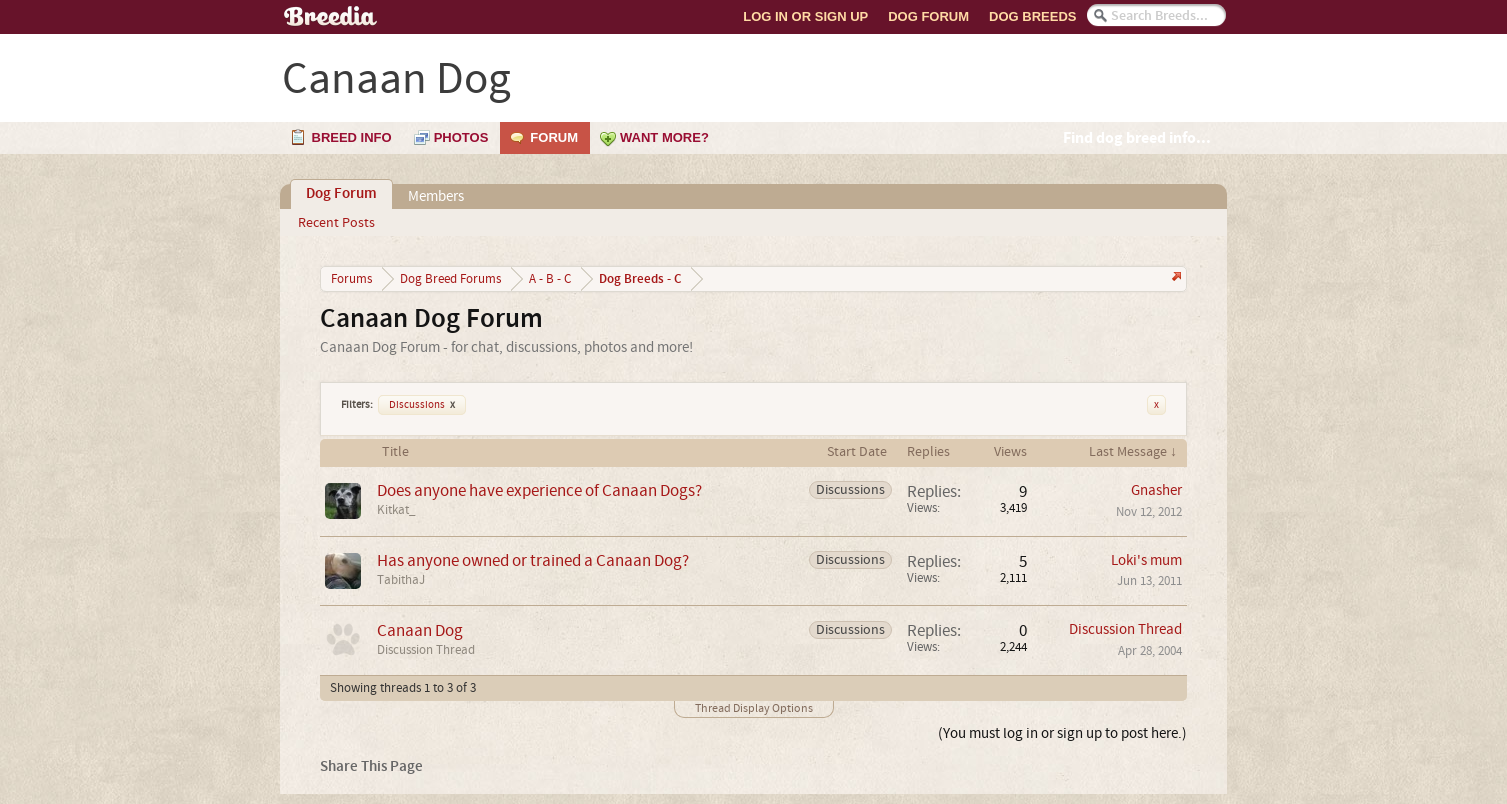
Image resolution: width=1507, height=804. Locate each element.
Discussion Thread (426, 650)
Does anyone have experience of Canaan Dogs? (539, 490)
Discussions (422, 405)
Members (436, 196)
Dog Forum (928, 16)
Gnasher (1156, 490)
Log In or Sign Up (805, 16)
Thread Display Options (754, 708)
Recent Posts (336, 223)
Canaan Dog (420, 630)
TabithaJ (401, 580)
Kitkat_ (396, 510)
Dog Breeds (1032, 16)
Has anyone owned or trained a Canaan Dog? (533, 560)
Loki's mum (1146, 560)
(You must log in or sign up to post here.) (1062, 733)
